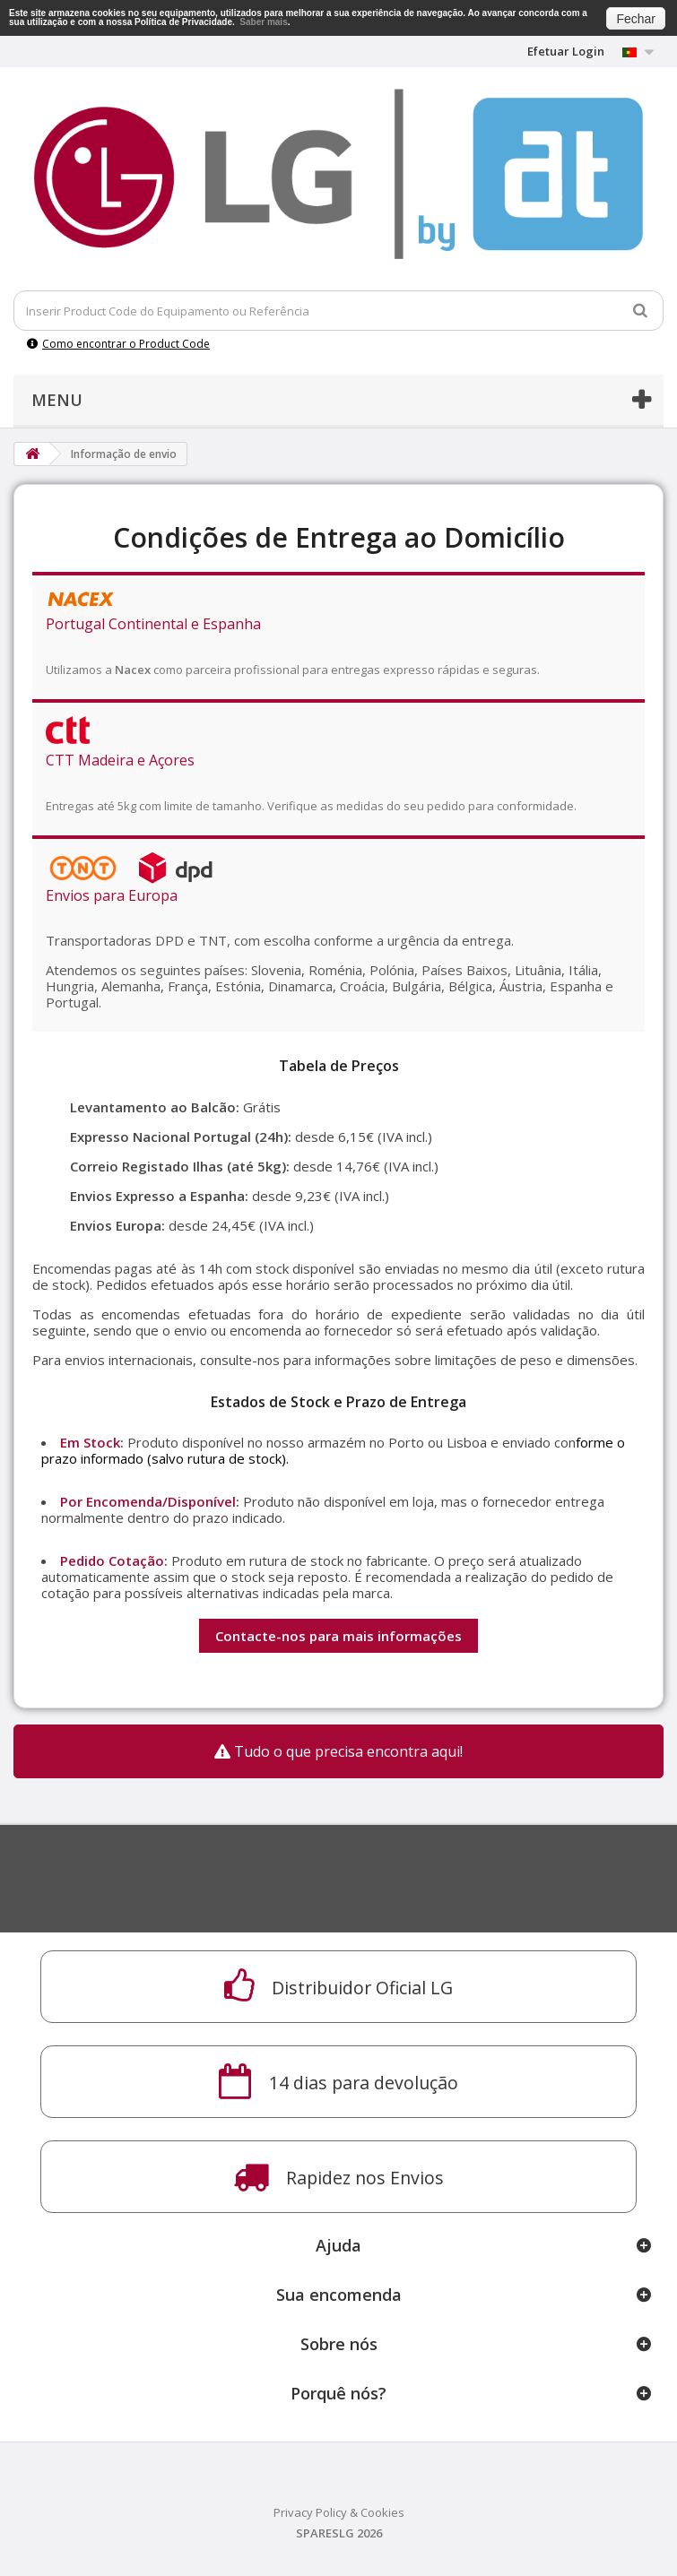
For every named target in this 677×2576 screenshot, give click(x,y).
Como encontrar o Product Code (118, 343)
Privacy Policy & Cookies (338, 2512)
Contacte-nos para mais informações (338, 1636)
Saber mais (263, 22)
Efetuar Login (565, 51)
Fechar (635, 19)
